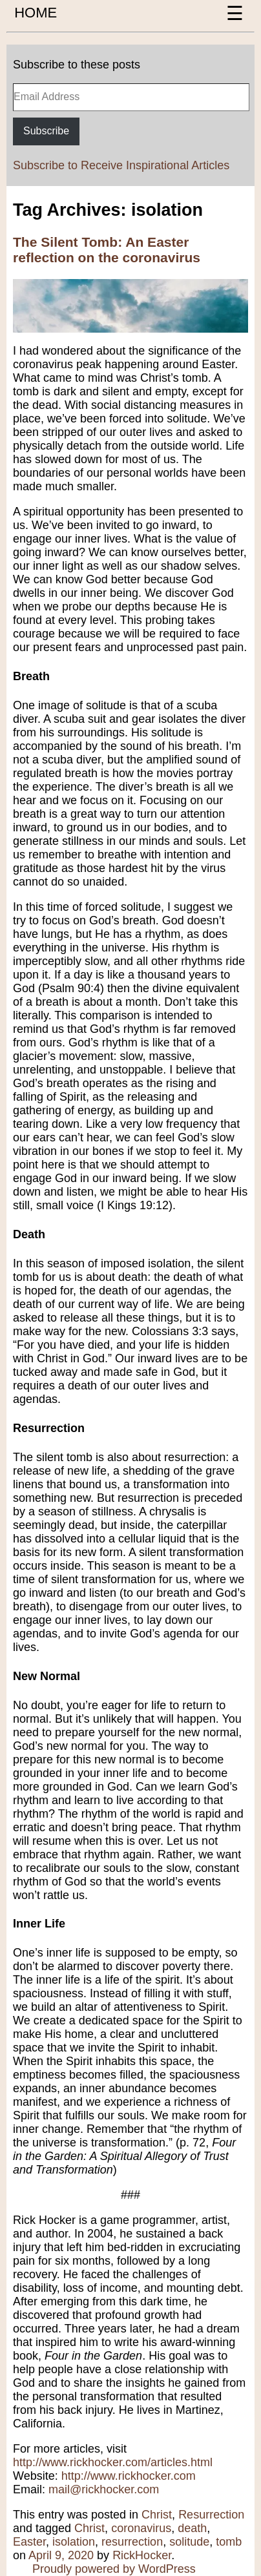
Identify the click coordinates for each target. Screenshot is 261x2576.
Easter (29, 2541)
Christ (156, 2514)
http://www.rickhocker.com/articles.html (113, 2462)
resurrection (132, 2541)
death (192, 2528)
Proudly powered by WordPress (114, 2568)
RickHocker (141, 2555)
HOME (35, 13)
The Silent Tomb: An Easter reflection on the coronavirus (106, 249)
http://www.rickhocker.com (128, 2475)
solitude (189, 2541)
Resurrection (211, 2514)
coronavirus (141, 2528)
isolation (73, 2541)
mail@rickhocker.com (103, 2489)
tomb (229, 2541)
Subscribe (46, 130)
